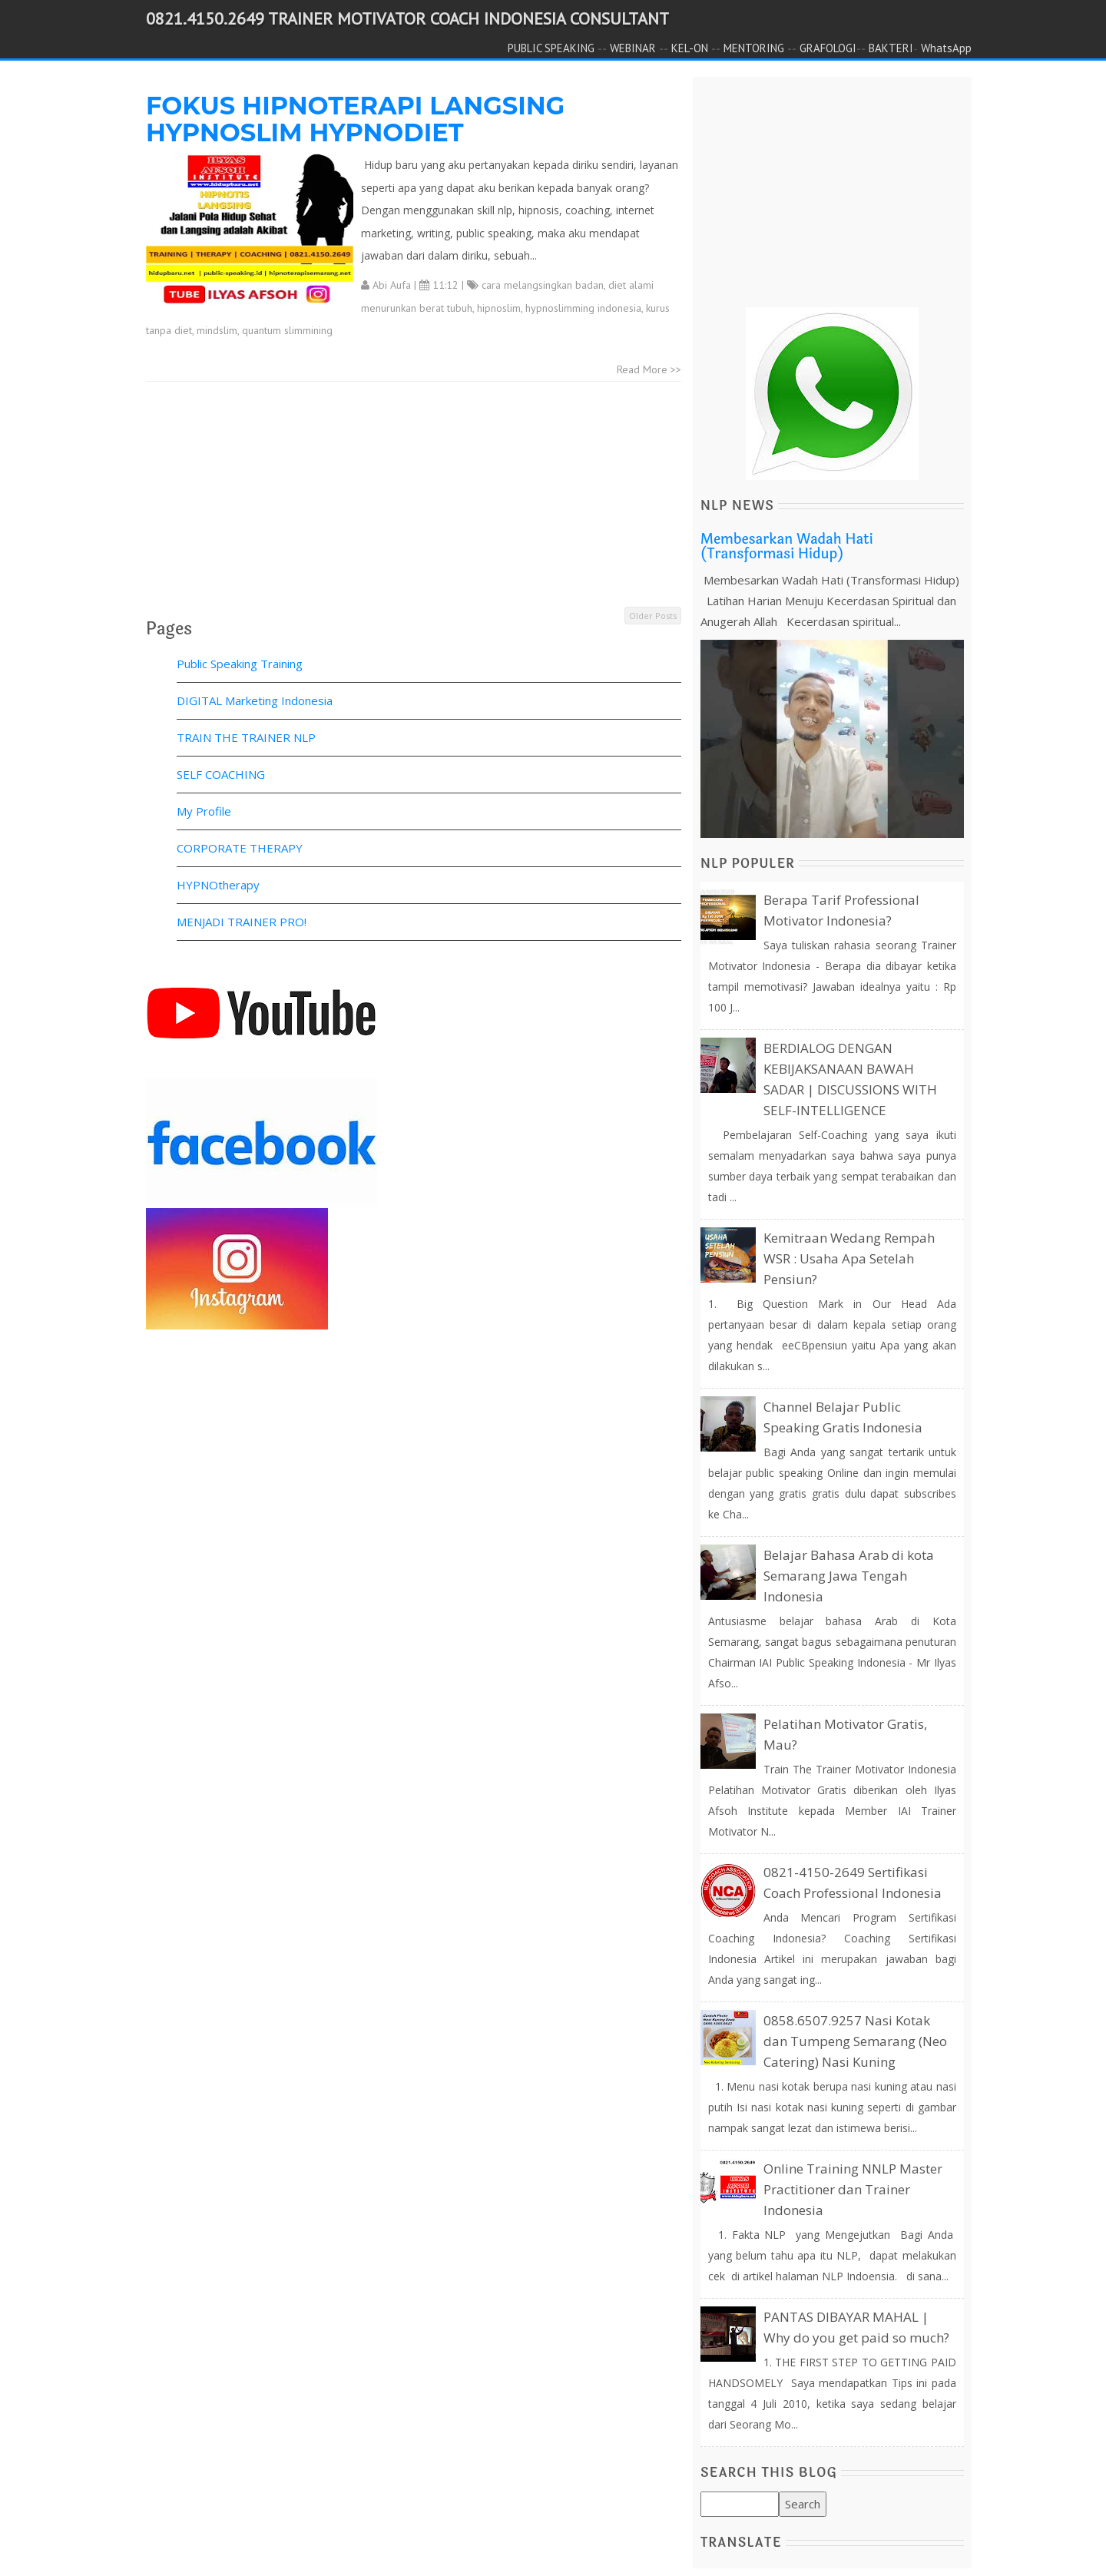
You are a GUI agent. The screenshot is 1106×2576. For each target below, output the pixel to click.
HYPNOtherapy (218, 884)
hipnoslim (499, 308)
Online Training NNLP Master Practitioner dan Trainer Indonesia (852, 2189)
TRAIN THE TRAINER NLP (246, 737)
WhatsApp (946, 48)
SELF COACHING (221, 774)
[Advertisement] (413, 496)
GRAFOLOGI (828, 48)
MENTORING (754, 48)
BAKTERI (891, 48)
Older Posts (653, 615)
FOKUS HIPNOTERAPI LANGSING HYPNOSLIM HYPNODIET (355, 119)
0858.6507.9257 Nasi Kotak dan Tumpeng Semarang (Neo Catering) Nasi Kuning (855, 2041)
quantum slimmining (287, 330)
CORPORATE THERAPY (240, 848)
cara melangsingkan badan (543, 285)
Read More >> (649, 369)
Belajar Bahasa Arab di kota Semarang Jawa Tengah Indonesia (848, 1575)
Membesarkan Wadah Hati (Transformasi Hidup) (786, 546)
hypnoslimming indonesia (583, 308)
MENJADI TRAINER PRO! (241, 921)
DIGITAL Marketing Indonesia (255, 700)
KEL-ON (689, 48)
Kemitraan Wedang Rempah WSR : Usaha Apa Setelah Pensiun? (849, 1258)
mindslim (217, 330)
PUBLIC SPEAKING (551, 48)
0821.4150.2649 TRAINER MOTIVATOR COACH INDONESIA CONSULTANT (407, 18)
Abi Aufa (392, 285)
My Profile (204, 811)
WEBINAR (633, 48)
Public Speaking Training (240, 663)
